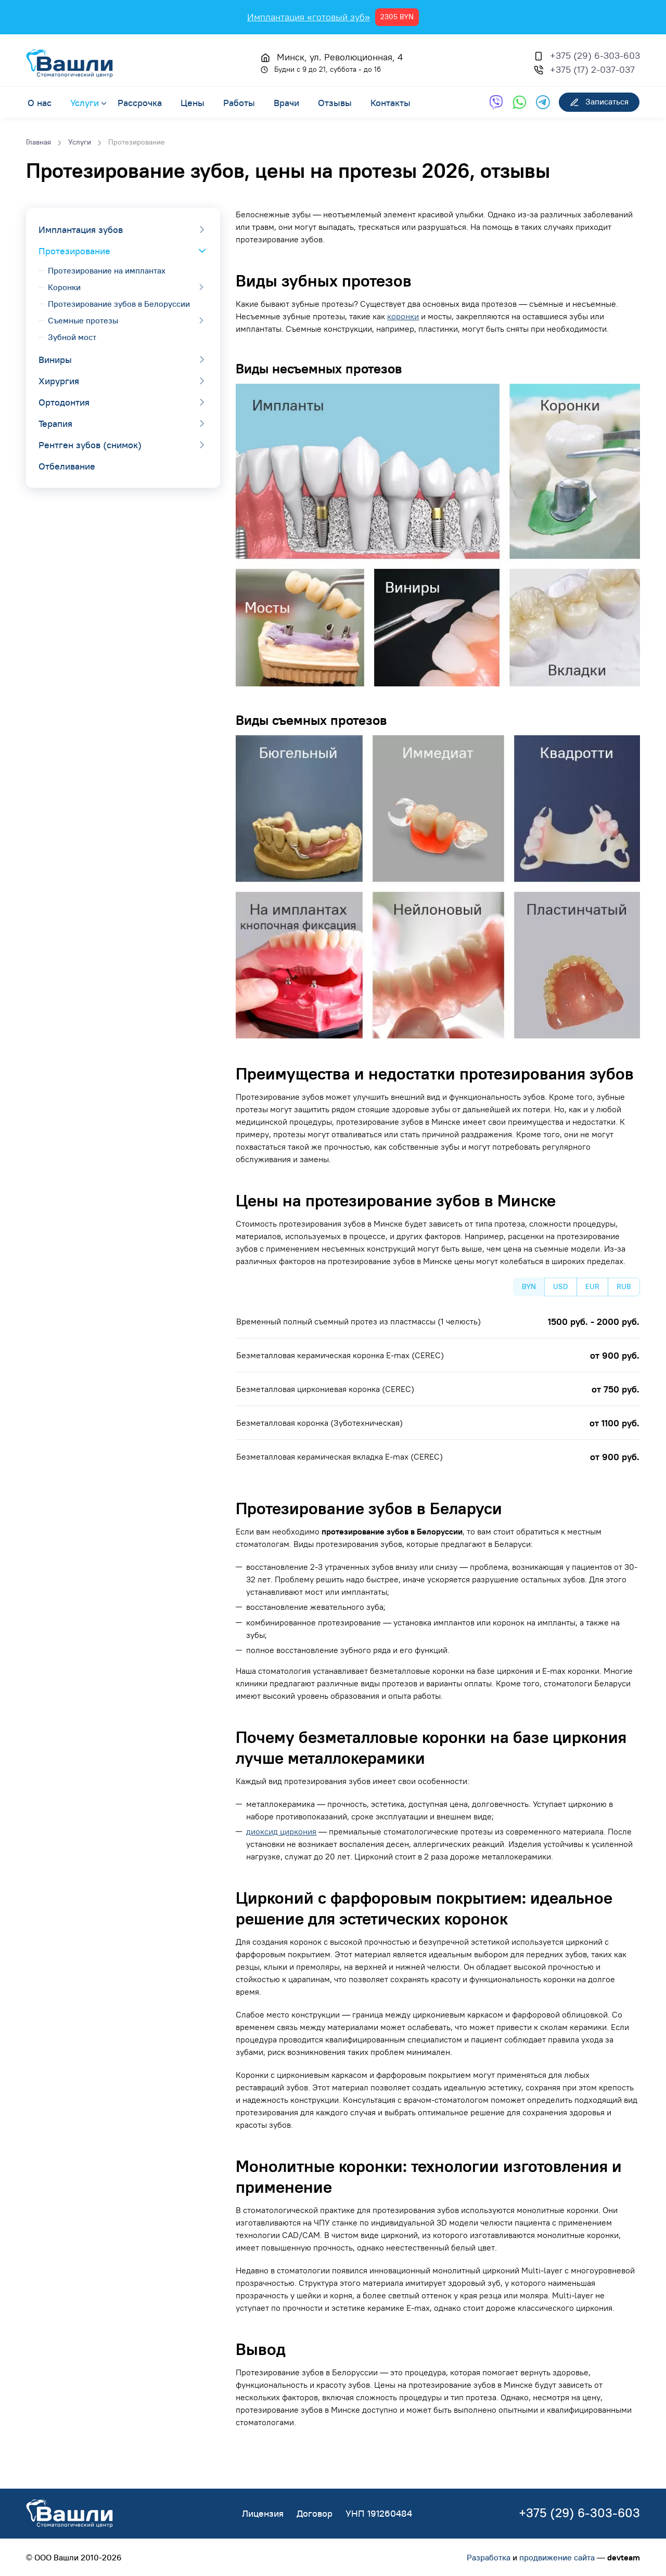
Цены (192, 102)
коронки (403, 316)
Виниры (55, 360)
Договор (314, 2513)
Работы (239, 102)
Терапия (55, 424)
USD (560, 1286)
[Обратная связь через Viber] (496, 102)
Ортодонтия (64, 402)
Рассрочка (140, 102)
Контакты (390, 102)
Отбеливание (67, 466)
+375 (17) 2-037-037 (592, 69)
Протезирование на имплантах (106, 270)
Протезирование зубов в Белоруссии (119, 303)
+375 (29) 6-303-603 (595, 55)
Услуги (84, 102)
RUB (624, 1286)
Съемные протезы (83, 320)
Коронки (64, 287)
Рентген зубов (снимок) (90, 445)
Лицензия (263, 2513)
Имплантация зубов (81, 230)
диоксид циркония (281, 1831)
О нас (40, 102)
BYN (529, 1286)
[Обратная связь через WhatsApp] (519, 102)
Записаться (599, 101)
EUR (592, 1286)
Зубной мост (72, 337)
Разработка (488, 2557)
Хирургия (59, 381)
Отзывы (335, 102)
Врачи (286, 102)
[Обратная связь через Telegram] (542, 102)
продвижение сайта (557, 2557)
